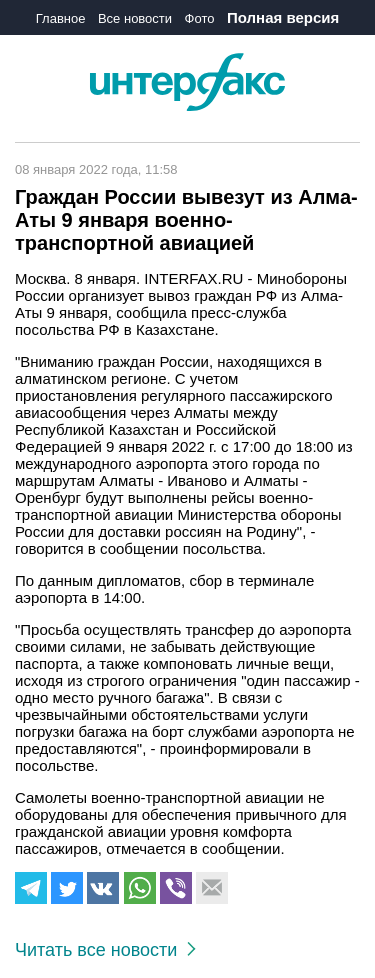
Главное (61, 18)
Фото (200, 18)
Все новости (135, 18)
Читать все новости (105, 950)
